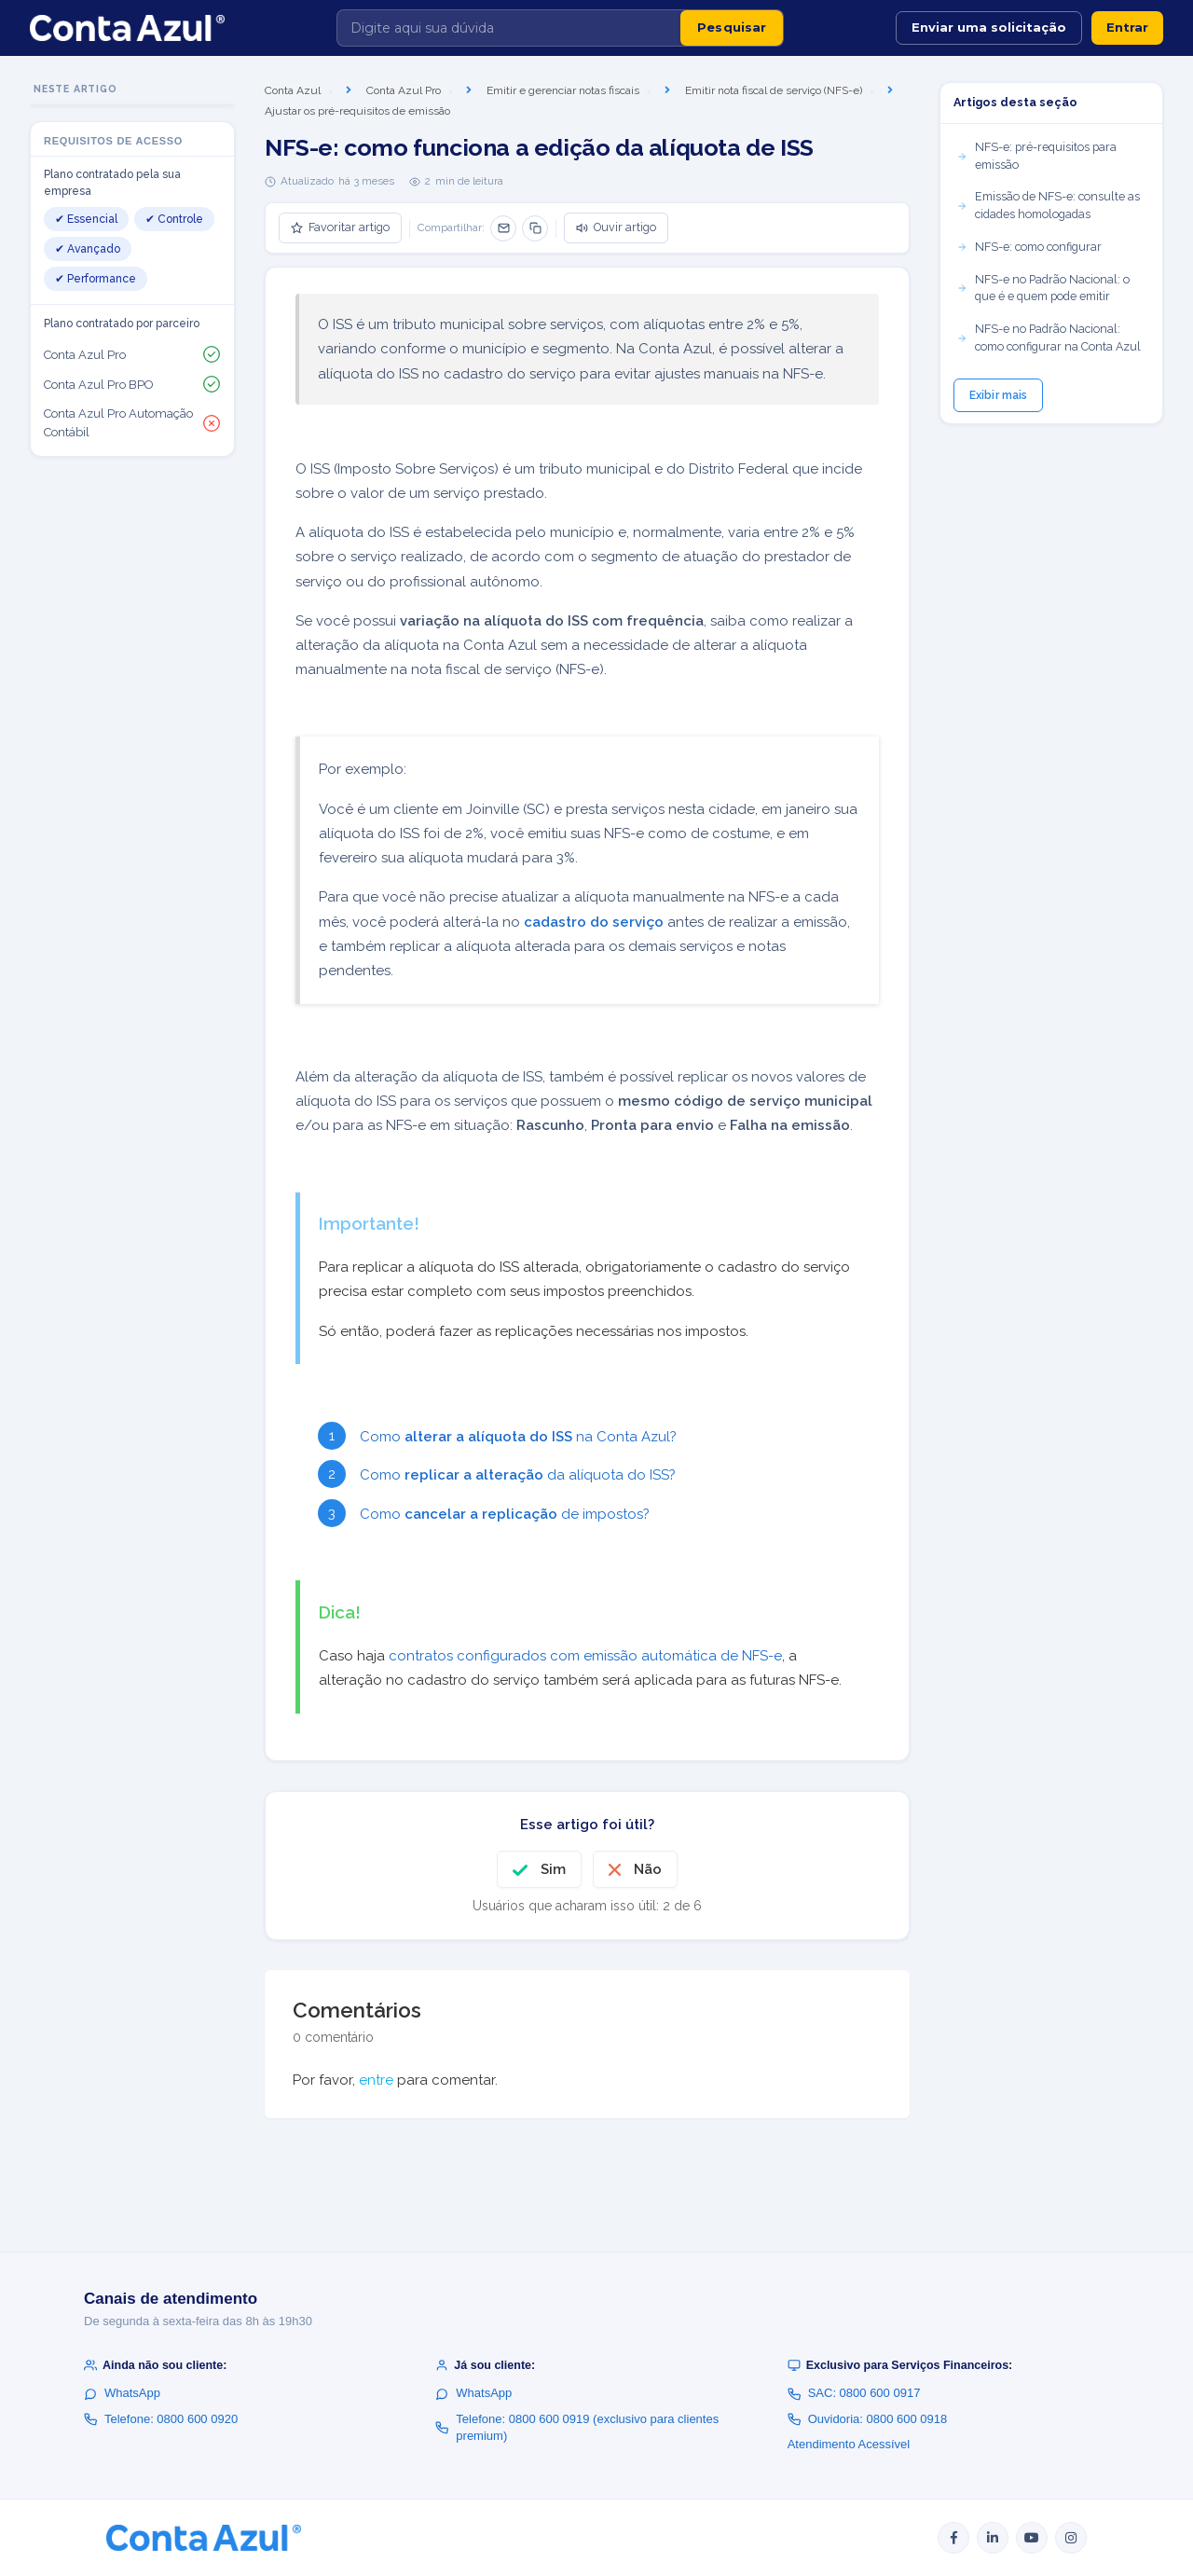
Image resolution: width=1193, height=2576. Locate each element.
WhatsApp (122, 2393)
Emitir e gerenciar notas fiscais (563, 90)
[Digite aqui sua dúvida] (508, 28)
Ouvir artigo (616, 227)
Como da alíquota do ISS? (519, 1475)
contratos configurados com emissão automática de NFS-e (585, 1655)
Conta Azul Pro (403, 90)
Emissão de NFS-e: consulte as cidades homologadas (1048, 205)
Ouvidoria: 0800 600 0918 (868, 2419)
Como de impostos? (505, 1514)
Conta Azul (293, 90)
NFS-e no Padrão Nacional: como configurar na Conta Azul (1048, 337)
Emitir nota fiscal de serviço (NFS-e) (773, 90)
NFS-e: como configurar (1029, 247)
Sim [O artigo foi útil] (553, 1869)
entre (376, 2080)
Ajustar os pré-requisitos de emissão (357, 110)
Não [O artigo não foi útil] (648, 1869)
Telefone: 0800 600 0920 (161, 2419)
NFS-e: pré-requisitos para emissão (1036, 156)
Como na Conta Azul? (520, 1436)
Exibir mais (998, 395)
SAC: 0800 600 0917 (854, 2393)
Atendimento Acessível (849, 2444)
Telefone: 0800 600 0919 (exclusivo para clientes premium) (577, 2427)
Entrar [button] (1127, 27)
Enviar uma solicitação (989, 27)
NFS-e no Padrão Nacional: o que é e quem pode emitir (1043, 288)
